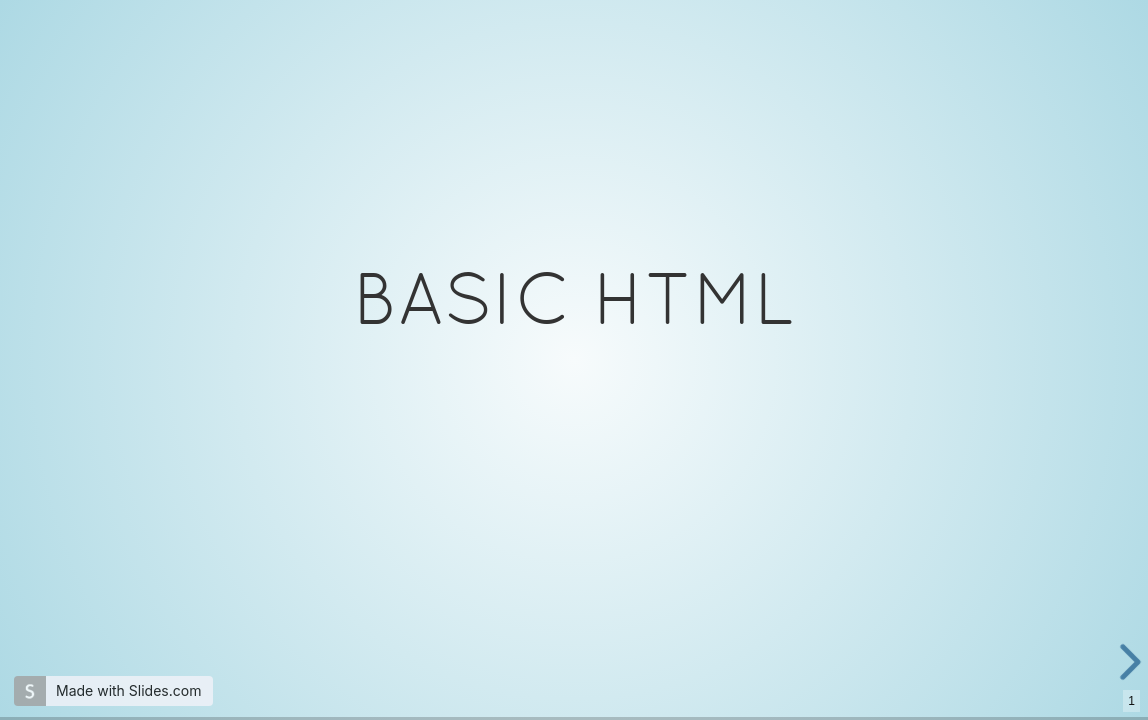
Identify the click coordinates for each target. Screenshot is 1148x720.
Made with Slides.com (128, 690)
